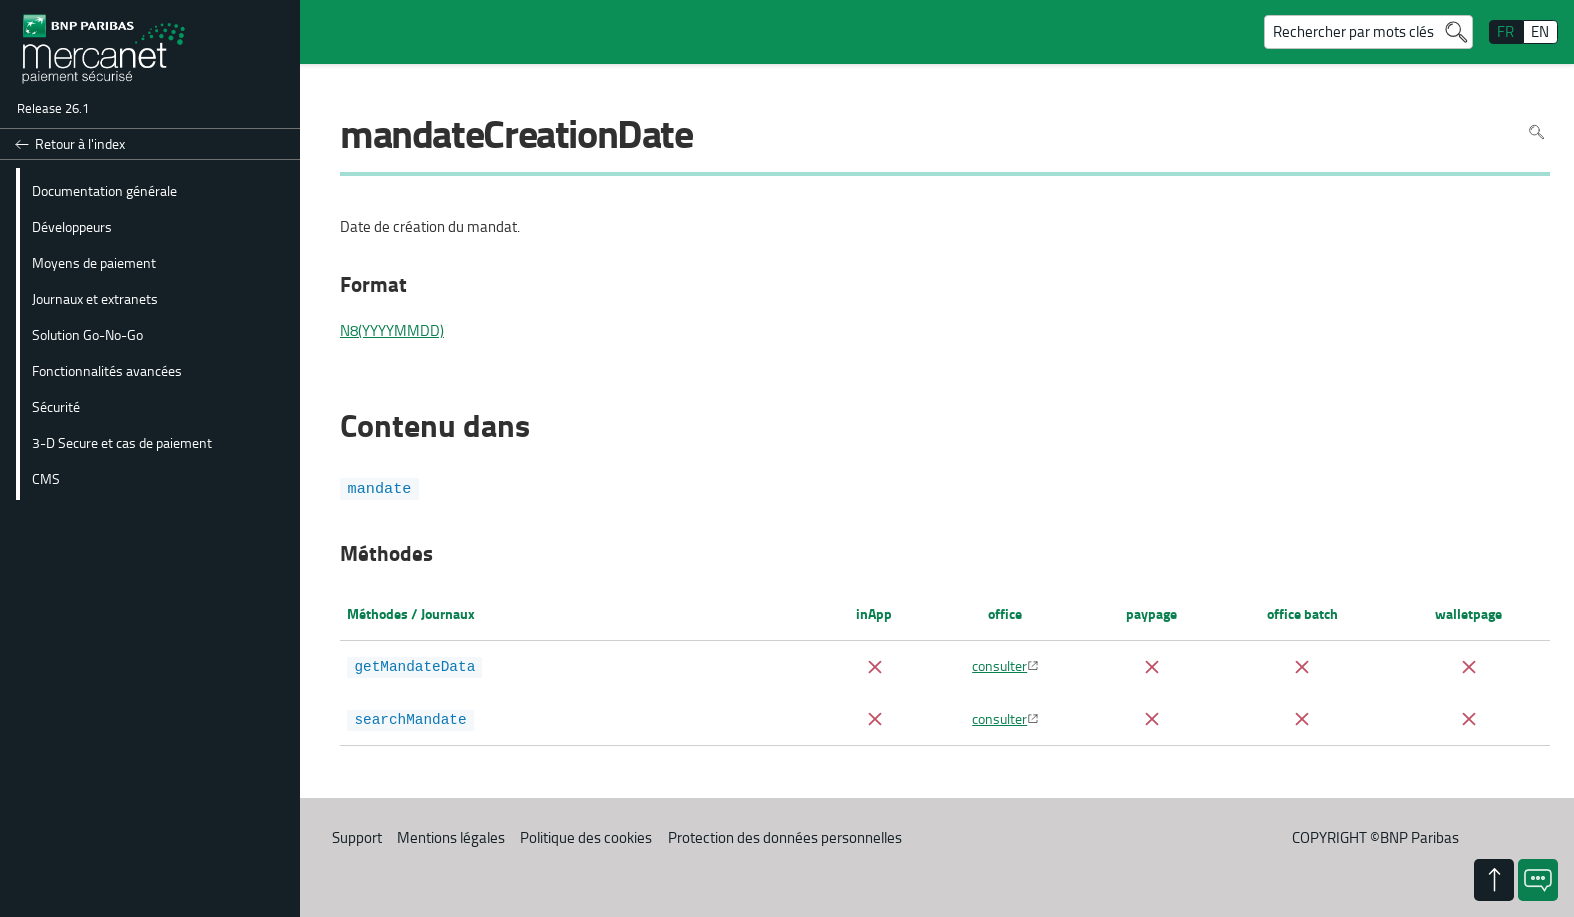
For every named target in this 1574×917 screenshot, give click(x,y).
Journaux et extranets (95, 298)
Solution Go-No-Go (87, 334)
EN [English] (1540, 31)
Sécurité (56, 406)
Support (357, 837)
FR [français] (1505, 31)
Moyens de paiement (94, 262)
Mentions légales (451, 837)
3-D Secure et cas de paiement (122, 442)
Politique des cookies (586, 837)
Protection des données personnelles (785, 837)
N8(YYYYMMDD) (392, 331)
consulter (999, 665)
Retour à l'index (80, 143)
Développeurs (72, 226)
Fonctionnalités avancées (107, 370)
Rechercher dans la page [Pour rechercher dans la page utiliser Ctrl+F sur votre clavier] (1536, 132)
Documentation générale (104, 190)
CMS (46, 478)
